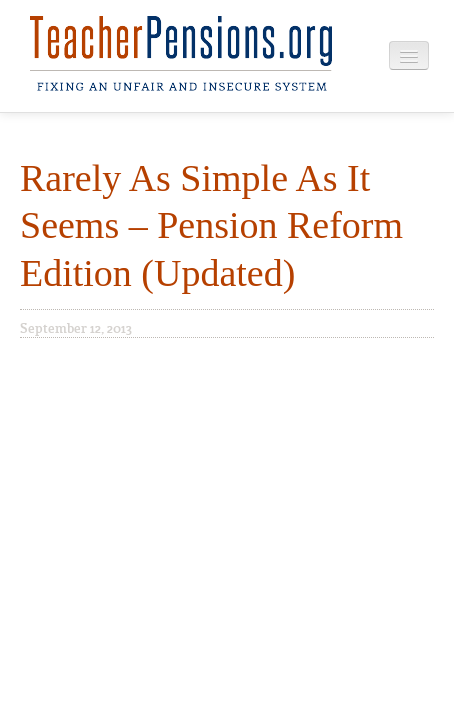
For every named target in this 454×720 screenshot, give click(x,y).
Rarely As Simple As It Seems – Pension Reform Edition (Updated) (211, 225)
